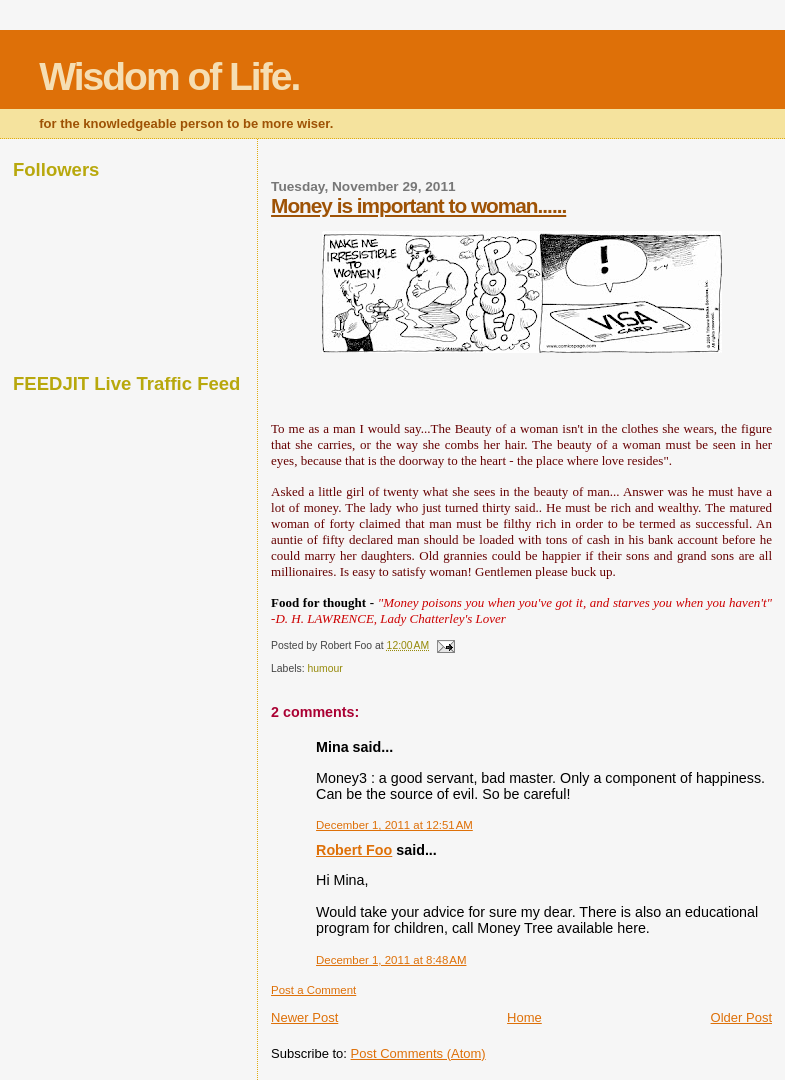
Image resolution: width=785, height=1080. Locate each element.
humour (324, 668)
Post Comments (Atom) (418, 1053)
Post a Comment (313, 990)
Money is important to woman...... (418, 205)
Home (524, 1017)
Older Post (741, 1017)
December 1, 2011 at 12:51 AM (394, 825)
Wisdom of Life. (169, 76)
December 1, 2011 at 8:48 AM (391, 960)
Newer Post (304, 1017)
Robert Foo (354, 850)
